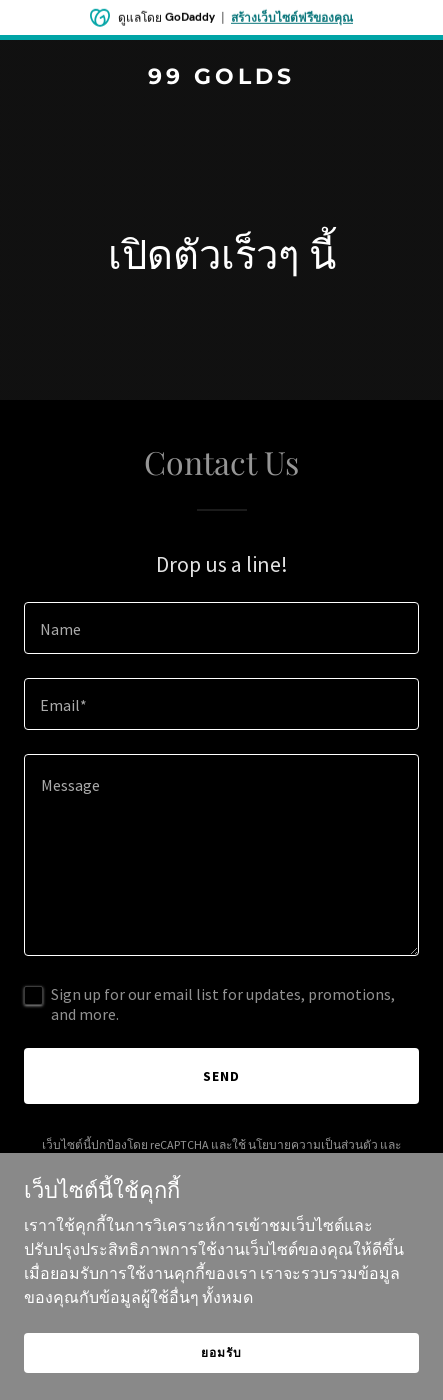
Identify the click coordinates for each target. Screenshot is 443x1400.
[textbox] (221, 628)
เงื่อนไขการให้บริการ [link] (191, 1162)
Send (221, 1076)
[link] (221, 78)
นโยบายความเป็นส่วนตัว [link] (313, 1144)
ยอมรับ (221, 1379)
